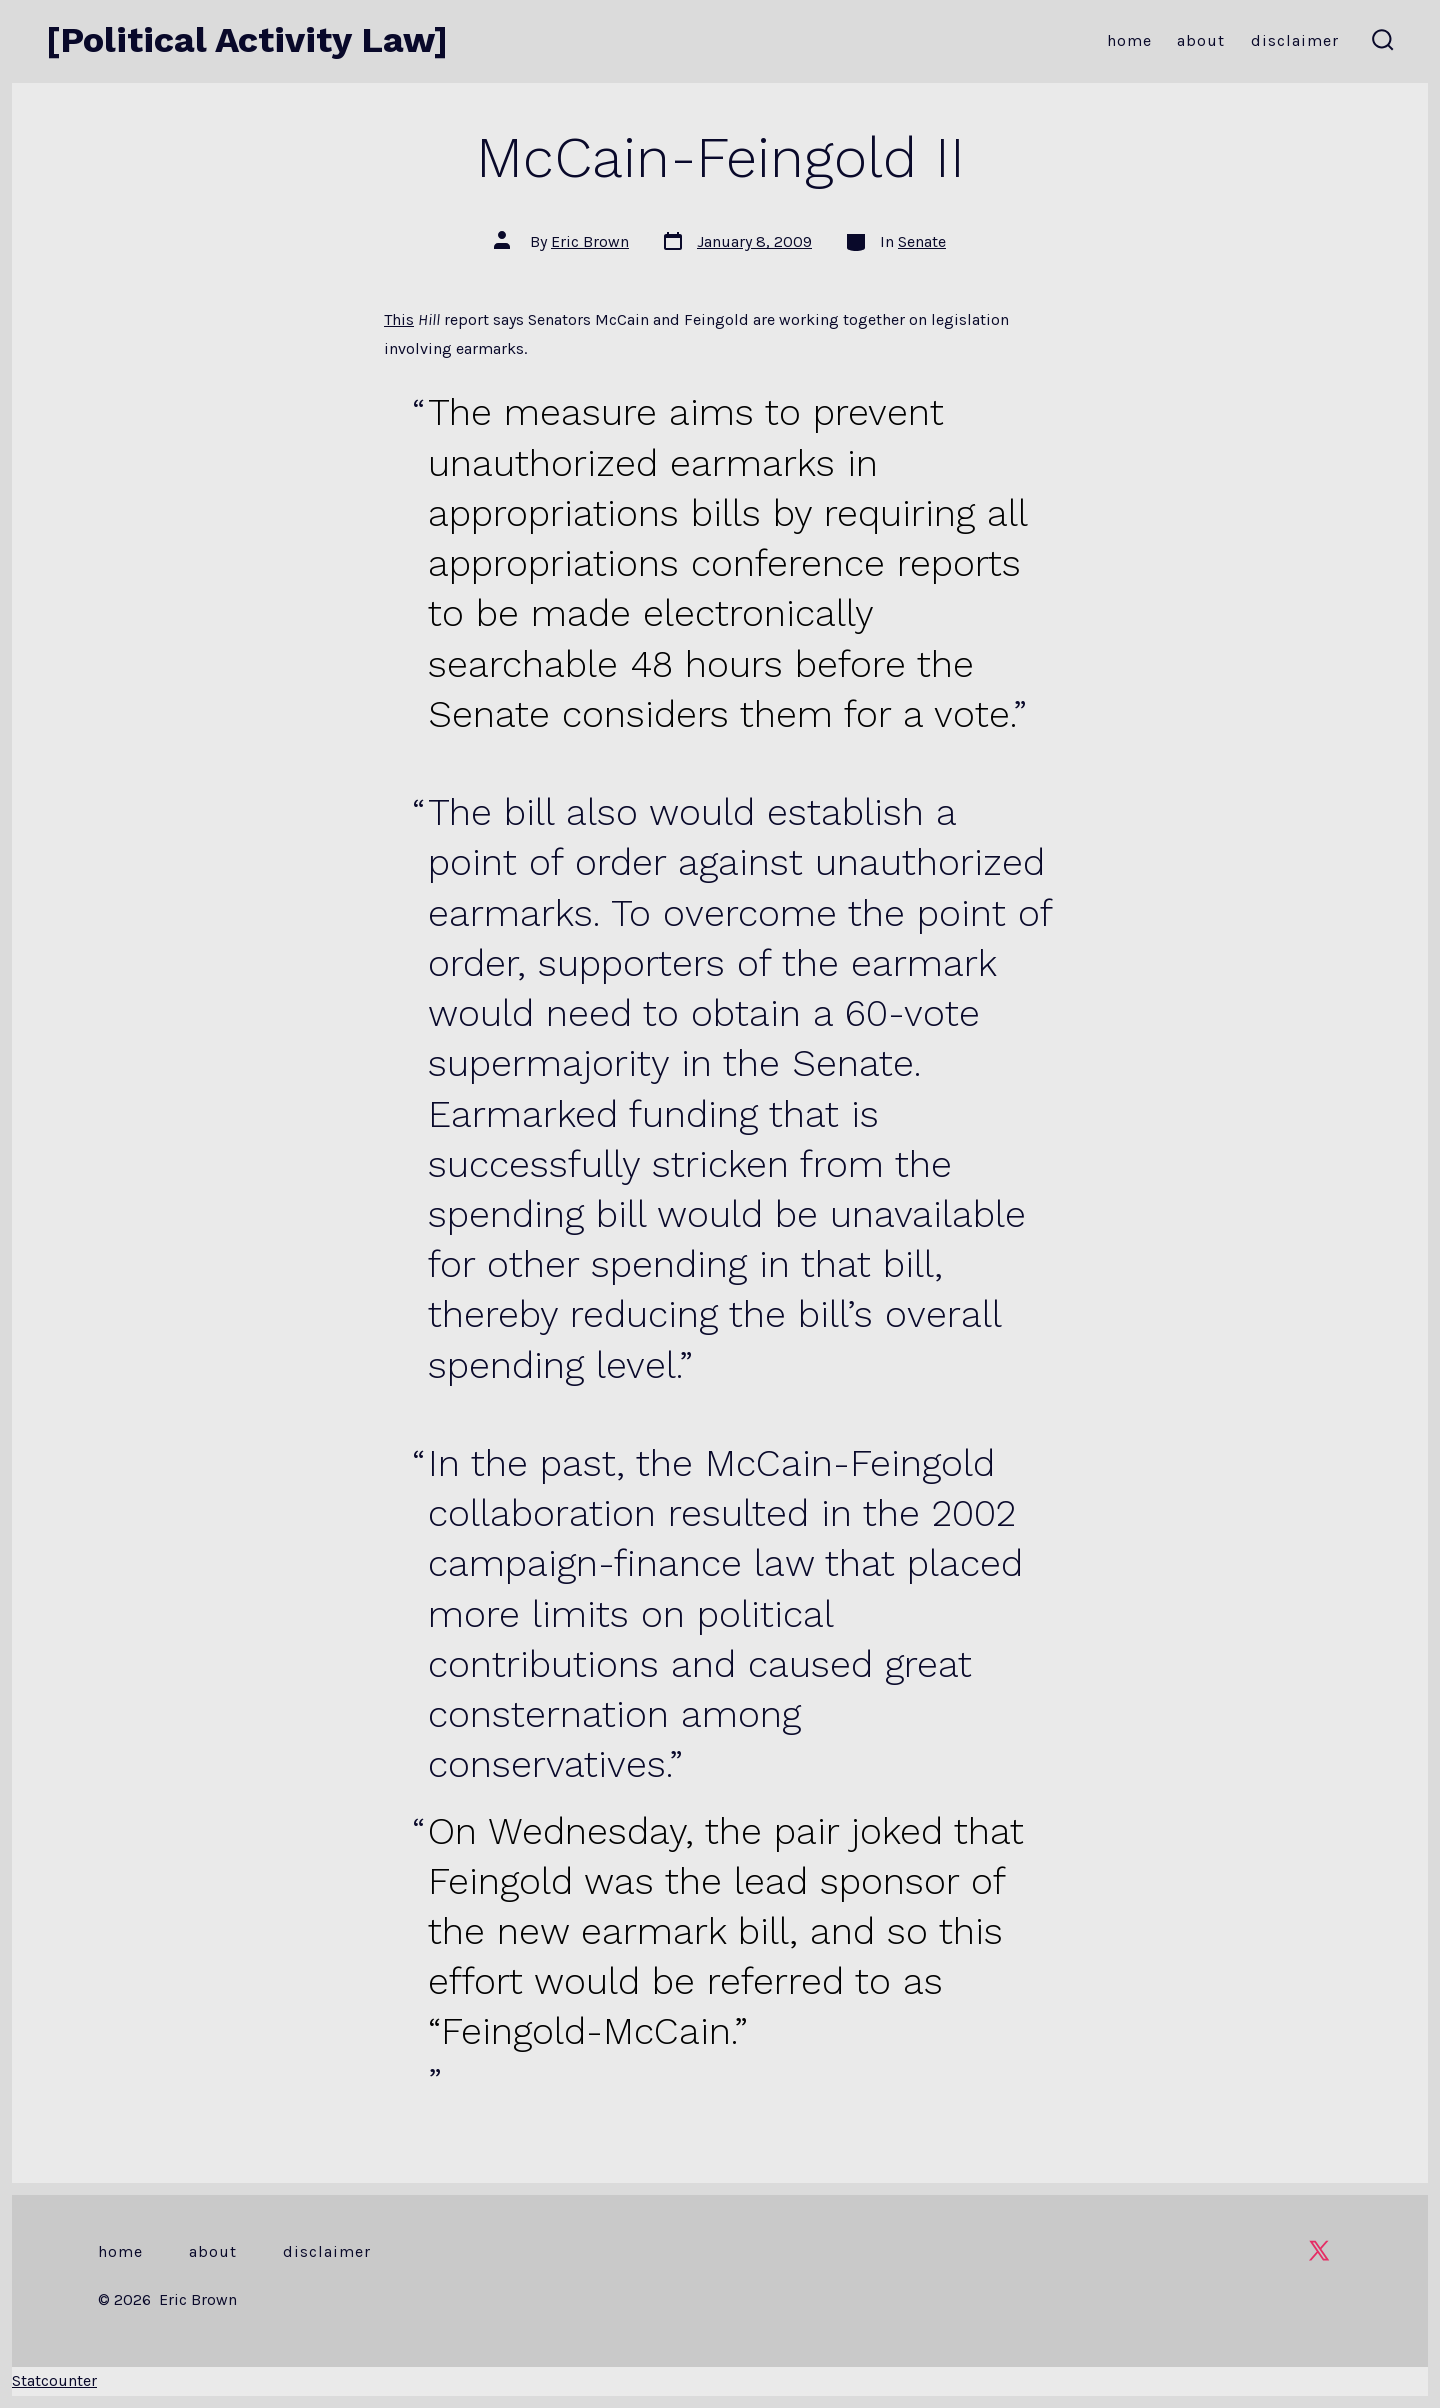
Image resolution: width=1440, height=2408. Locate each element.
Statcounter (54, 2380)
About (1201, 40)
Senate (922, 241)
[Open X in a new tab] (1319, 2250)
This (399, 319)
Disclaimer (1295, 40)
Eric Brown (590, 241)
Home (1129, 40)
